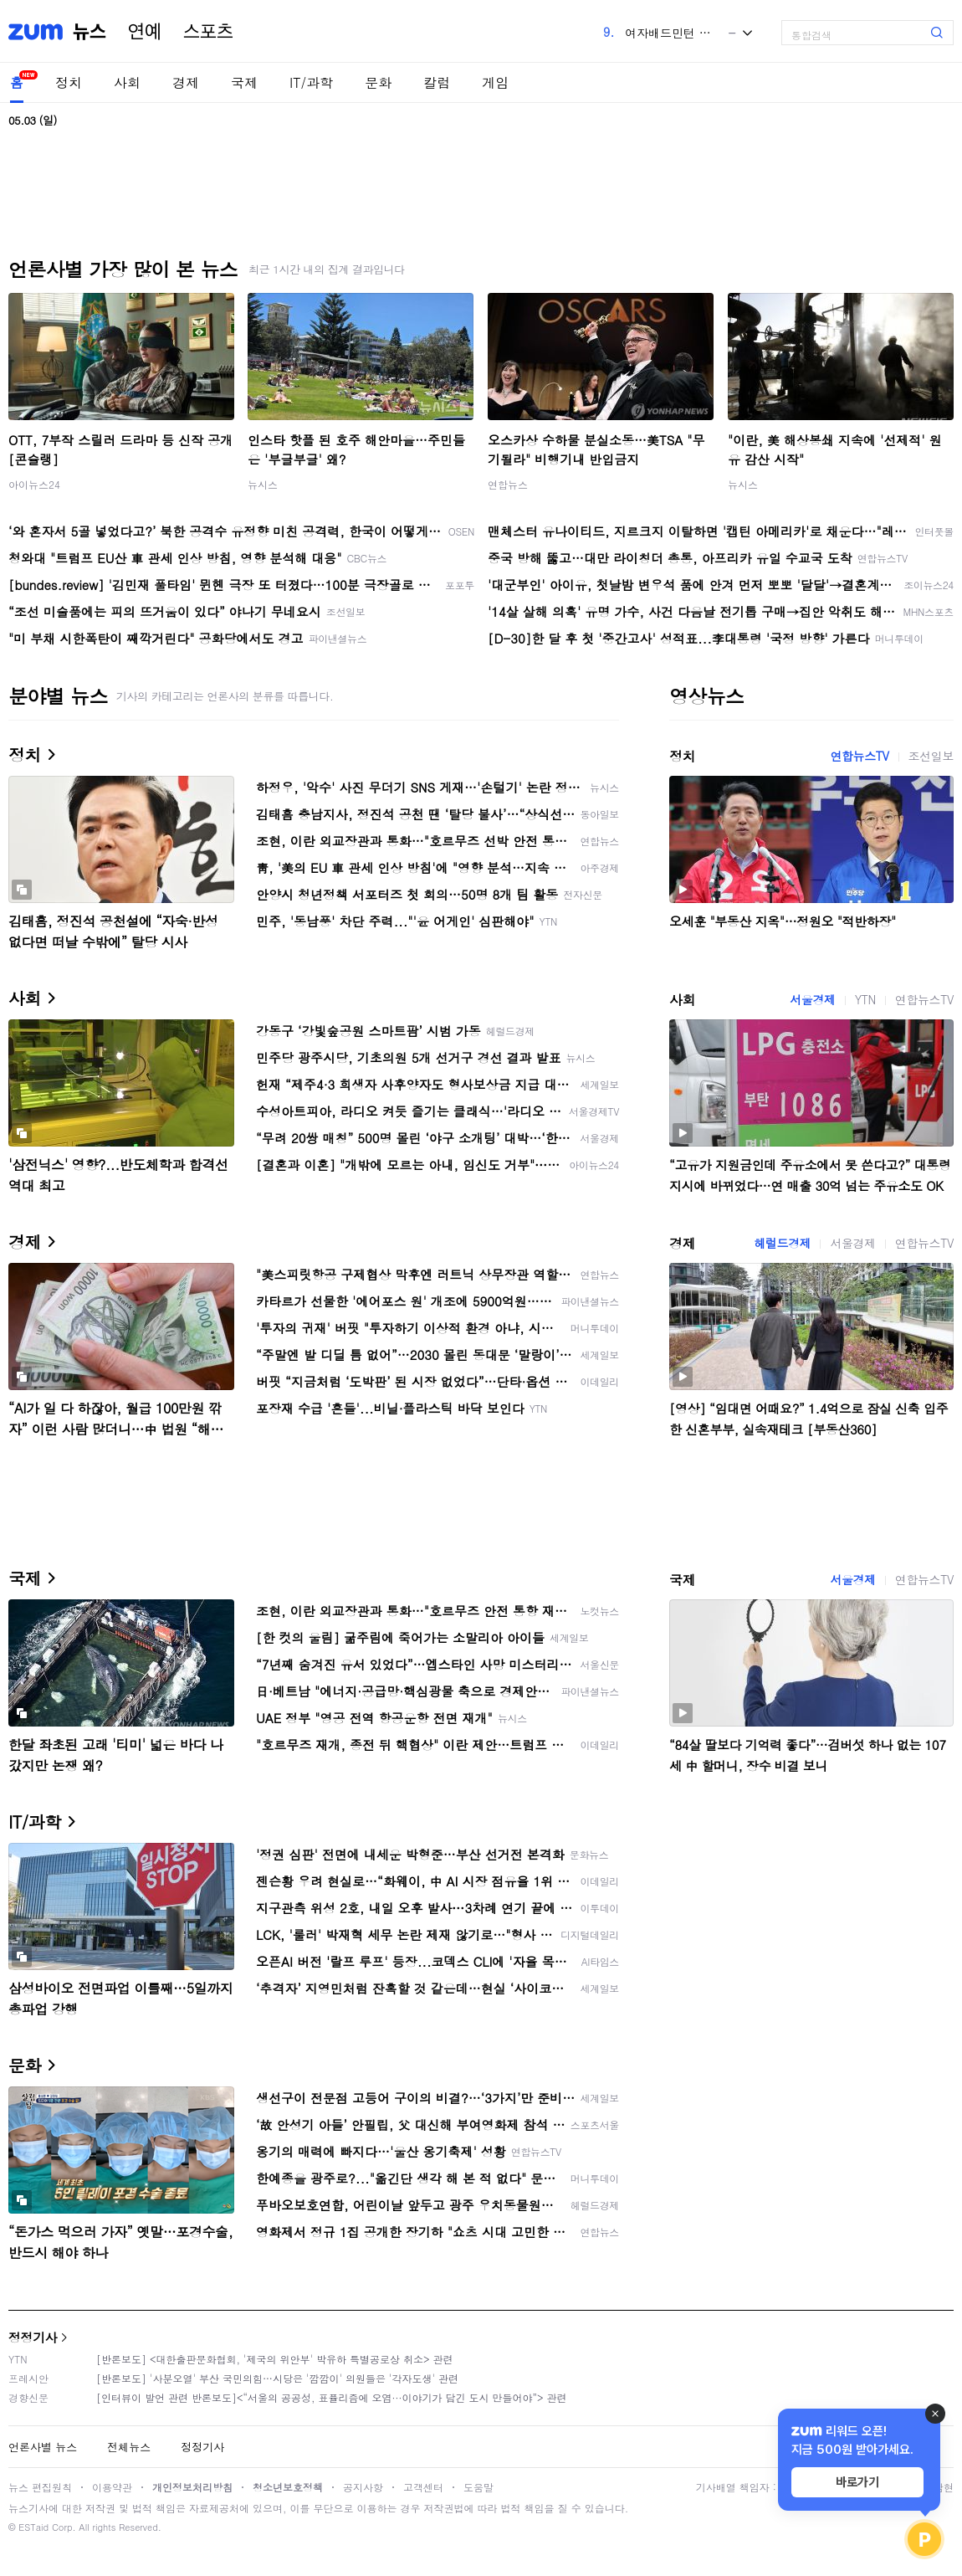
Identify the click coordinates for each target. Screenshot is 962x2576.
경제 (185, 82)
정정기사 (32, 2337)
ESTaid (33, 2527)
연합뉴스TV (859, 755)
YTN (865, 999)
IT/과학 (311, 82)
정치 (68, 82)
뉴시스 (263, 484)
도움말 (478, 2487)
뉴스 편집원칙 (40, 2487)
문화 (378, 82)
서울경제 (812, 999)
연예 (144, 32)
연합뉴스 (508, 484)
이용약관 (112, 2487)
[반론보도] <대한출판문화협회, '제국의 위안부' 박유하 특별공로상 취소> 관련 (274, 2359)
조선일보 (931, 755)
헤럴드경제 (782, 1242)
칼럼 (436, 82)
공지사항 (363, 2487)
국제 (244, 82)
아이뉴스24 (34, 484)
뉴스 (89, 32)
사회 (127, 82)
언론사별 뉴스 (42, 2447)
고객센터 (423, 2487)
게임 (495, 82)
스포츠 (208, 32)
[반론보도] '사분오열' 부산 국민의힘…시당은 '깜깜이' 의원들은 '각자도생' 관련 (277, 2378)
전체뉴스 (129, 2447)
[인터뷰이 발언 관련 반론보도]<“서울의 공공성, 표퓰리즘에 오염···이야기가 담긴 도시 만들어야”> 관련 (331, 2397)
